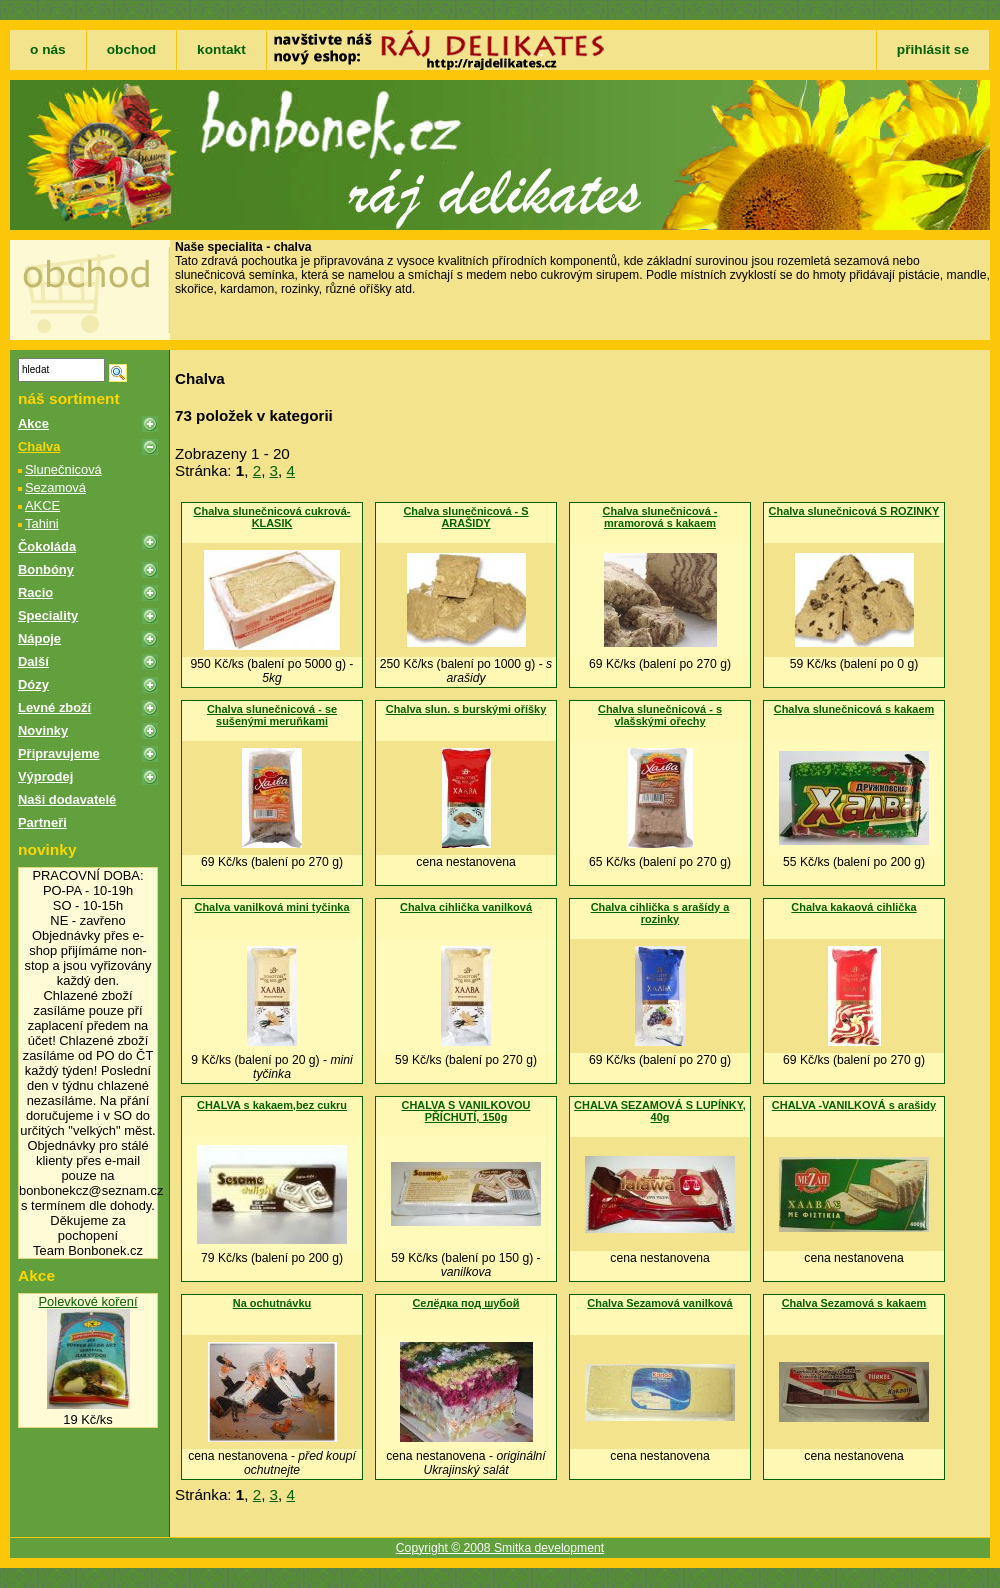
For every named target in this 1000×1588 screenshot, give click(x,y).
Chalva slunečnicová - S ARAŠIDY (465, 517)
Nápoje (39, 638)
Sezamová (55, 487)
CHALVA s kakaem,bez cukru (272, 1105)
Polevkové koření (87, 1301)
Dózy (33, 684)
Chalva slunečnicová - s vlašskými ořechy (660, 715)
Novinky (43, 730)
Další (33, 661)
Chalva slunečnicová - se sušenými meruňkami (272, 715)
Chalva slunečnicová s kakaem (854, 709)
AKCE (42, 505)
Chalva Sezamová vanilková (659, 1303)
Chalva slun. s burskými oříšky (466, 709)
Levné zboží (54, 707)
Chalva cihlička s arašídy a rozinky (660, 913)
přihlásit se (933, 49)
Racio (35, 592)
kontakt (221, 49)
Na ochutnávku (272, 1303)
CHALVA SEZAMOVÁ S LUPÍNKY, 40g (660, 1111)
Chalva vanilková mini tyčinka (271, 907)
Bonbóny (46, 569)
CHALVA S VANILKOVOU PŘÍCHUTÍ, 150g (465, 1111)
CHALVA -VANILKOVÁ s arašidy (854, 1105)
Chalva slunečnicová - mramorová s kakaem (660, 517)
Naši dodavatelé (67, 799)
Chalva (39, 446)
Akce (33, 423)
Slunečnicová (63, 469)
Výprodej (45, 776)
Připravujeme (59, 753)
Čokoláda (47, 546)
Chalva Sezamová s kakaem (854, 1303)
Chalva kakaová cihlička (853, 907)
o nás (48, 49)
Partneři (42, 822)
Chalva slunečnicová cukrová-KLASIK (272, 517)
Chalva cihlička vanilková (466, 907)
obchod (131, 49)
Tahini (42, 523)
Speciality (48, 615)
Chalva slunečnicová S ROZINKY (854, 511)
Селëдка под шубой (465, 1303)
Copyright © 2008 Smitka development (500, 1548)
